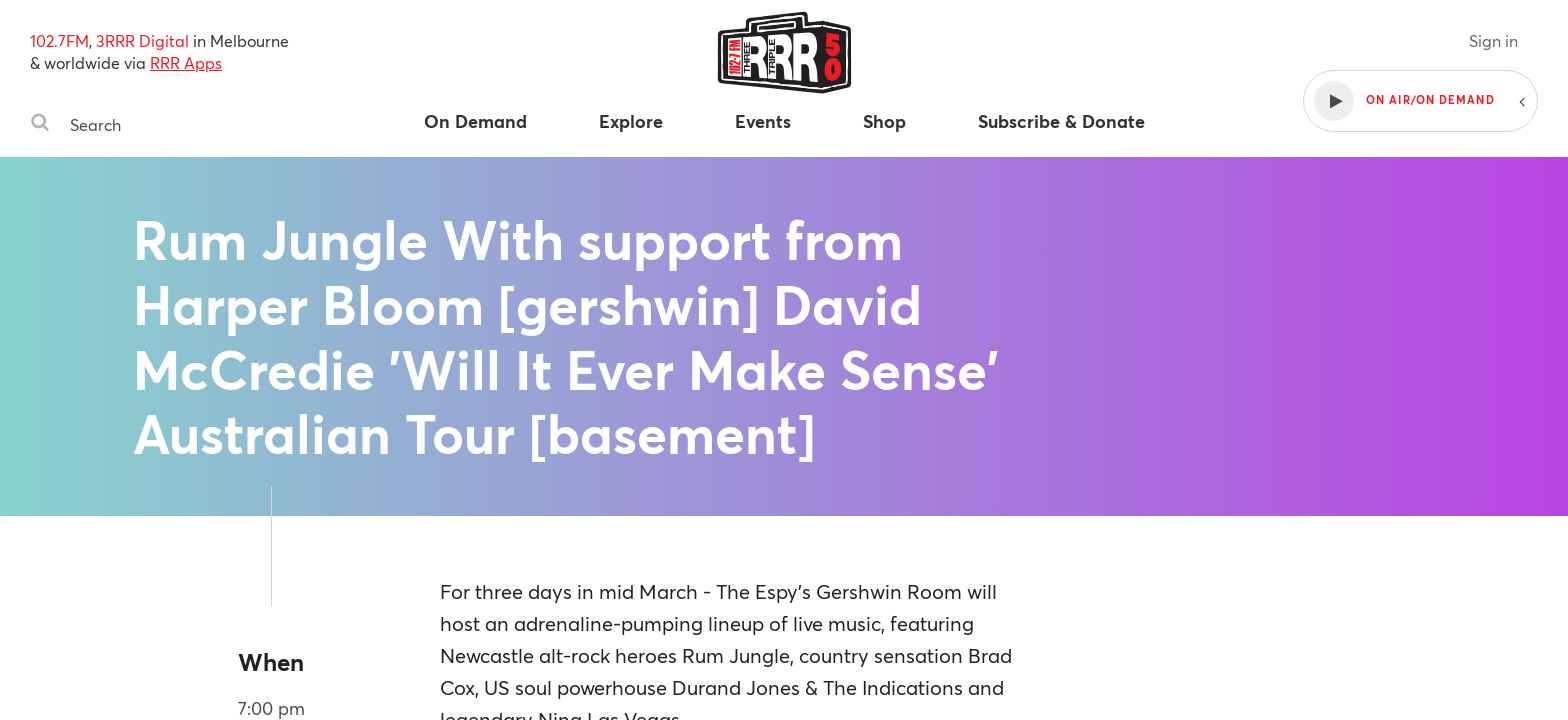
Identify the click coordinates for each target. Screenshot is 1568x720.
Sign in (1493, 40)
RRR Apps (186, 62)
